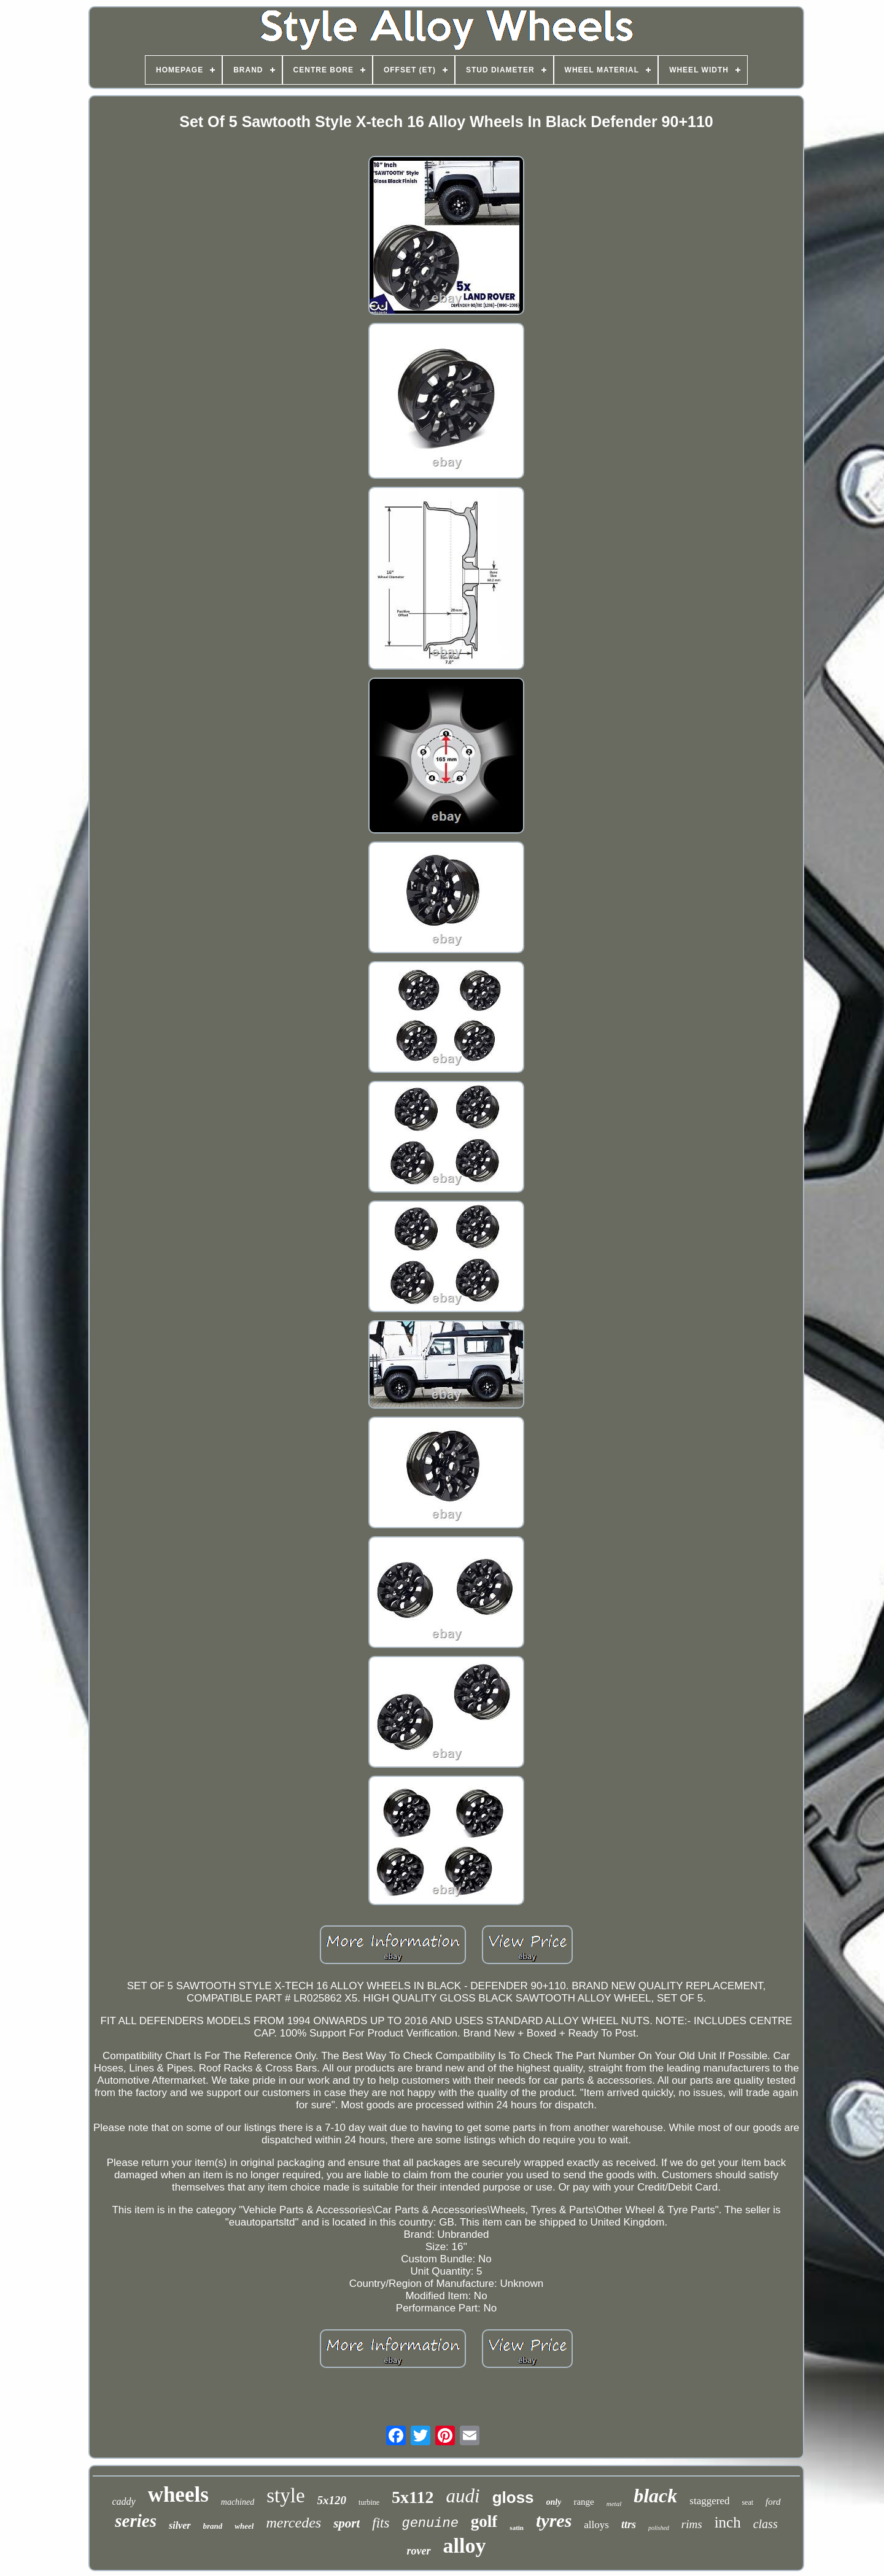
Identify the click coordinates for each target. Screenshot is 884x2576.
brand (213, 2526)
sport (346, 2523)
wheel (244, 2526)
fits (380, 2523)
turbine (369, 2502)
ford (773, 2502)
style (285, 2496)
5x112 (412, 2497)
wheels (178, 2495)
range (583, 2502)
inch (728, 2522)
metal (614, 2503)
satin (517, 2527)
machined (237, 2502)
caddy (123, 2501)
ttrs (628, 2524)
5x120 (332, 2500)
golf (484, 2521)
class (765, 2524)
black (655, 2496)
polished (658, 2527)
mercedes (293, 2523)
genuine (429, 2523)
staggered (709, 2501)
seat (747, 2502)
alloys (596, 2525)
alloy (464, 2545)
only (554, 2502)
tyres (554, 2520)
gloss (513, 2497)
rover (419, 2551)
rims (691, 2524)
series (136, 2521)
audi (463, 2496)
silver (180, 2525)
